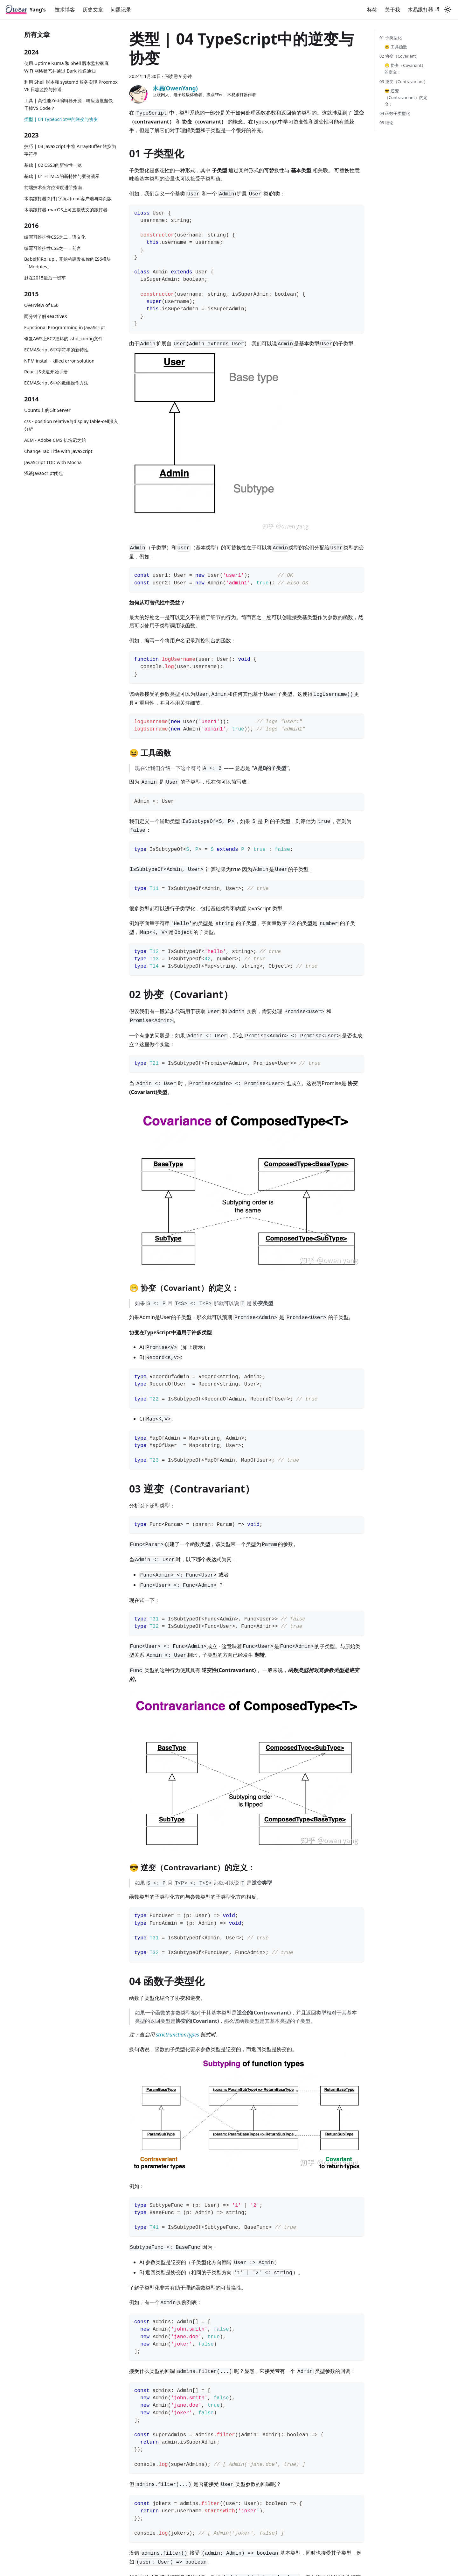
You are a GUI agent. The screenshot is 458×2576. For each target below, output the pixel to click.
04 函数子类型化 (394, 113)
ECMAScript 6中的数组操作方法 (56, 383)
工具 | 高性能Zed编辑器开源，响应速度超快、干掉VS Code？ (70, 104)
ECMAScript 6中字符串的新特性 (56, 350)
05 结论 (386, 122)
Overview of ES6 (41, 305)
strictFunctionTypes (177, 2034)
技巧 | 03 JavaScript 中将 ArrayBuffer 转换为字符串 (70, 150)
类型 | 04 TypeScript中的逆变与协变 (61, 119)
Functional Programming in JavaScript (64, 327)
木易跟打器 (423, 9)
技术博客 (65, 9)
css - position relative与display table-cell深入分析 (71, 425)
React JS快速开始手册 (46, 372)
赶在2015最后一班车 (45, 278)
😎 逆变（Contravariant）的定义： (406, 97)
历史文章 (93, 9)
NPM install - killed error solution (59, 361)
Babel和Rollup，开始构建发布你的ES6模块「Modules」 (67, 263)
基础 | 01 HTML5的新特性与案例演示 (62, 176)
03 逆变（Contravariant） (403, 81)
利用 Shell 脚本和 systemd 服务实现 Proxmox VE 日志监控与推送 (71, 86)
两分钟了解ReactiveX (45, 316)
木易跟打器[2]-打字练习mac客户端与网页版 (68, 198)
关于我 (392, 9)
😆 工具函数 (396, 47)
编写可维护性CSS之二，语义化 (55, 237)
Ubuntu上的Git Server (47, 410)
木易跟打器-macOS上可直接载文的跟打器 (66, 210)
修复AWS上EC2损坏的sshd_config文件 (63, 338)
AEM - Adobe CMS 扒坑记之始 (55, 440)
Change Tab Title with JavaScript (58, 451)
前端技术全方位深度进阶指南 (53, 187)
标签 (372, 9)
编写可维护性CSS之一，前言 (52, 248)
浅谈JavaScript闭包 (43, 473)
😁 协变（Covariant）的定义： (405, 68)
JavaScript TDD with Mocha (53, 462)
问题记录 (121, 9)
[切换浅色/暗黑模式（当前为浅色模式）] (448, 9)
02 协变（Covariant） (399, 56)
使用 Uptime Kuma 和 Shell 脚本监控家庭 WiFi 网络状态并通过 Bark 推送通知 (66, 67)
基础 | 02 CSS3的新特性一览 (53, 165)
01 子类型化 (390, 37)
